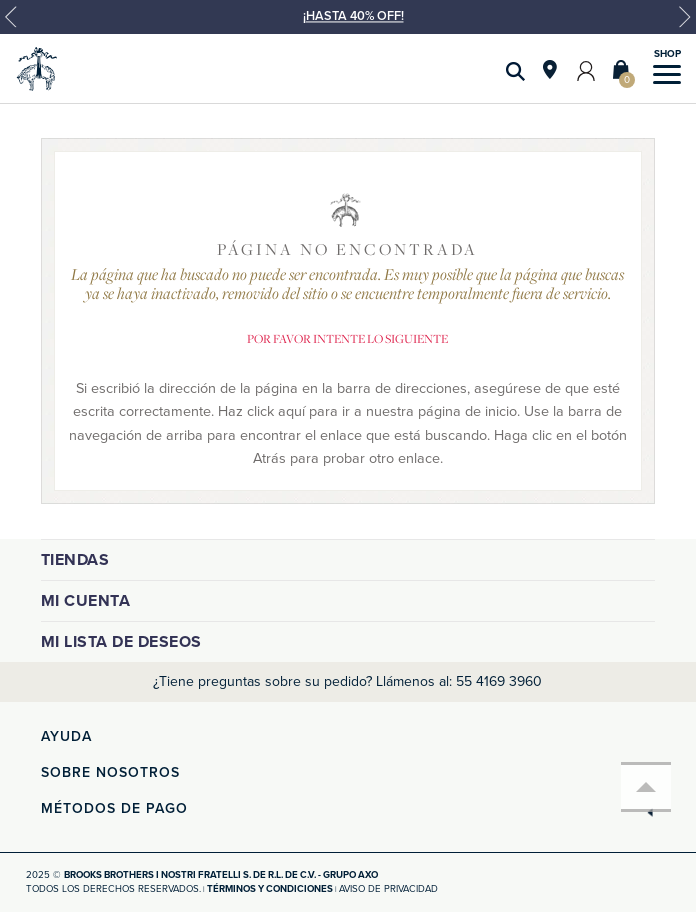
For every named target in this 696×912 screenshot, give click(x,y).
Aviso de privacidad (388, 889)
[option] (348, 25)
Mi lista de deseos (121, 642)
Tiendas (75, 560)
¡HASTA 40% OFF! (353, 16)
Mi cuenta (86, 601)
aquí (291, 411)
